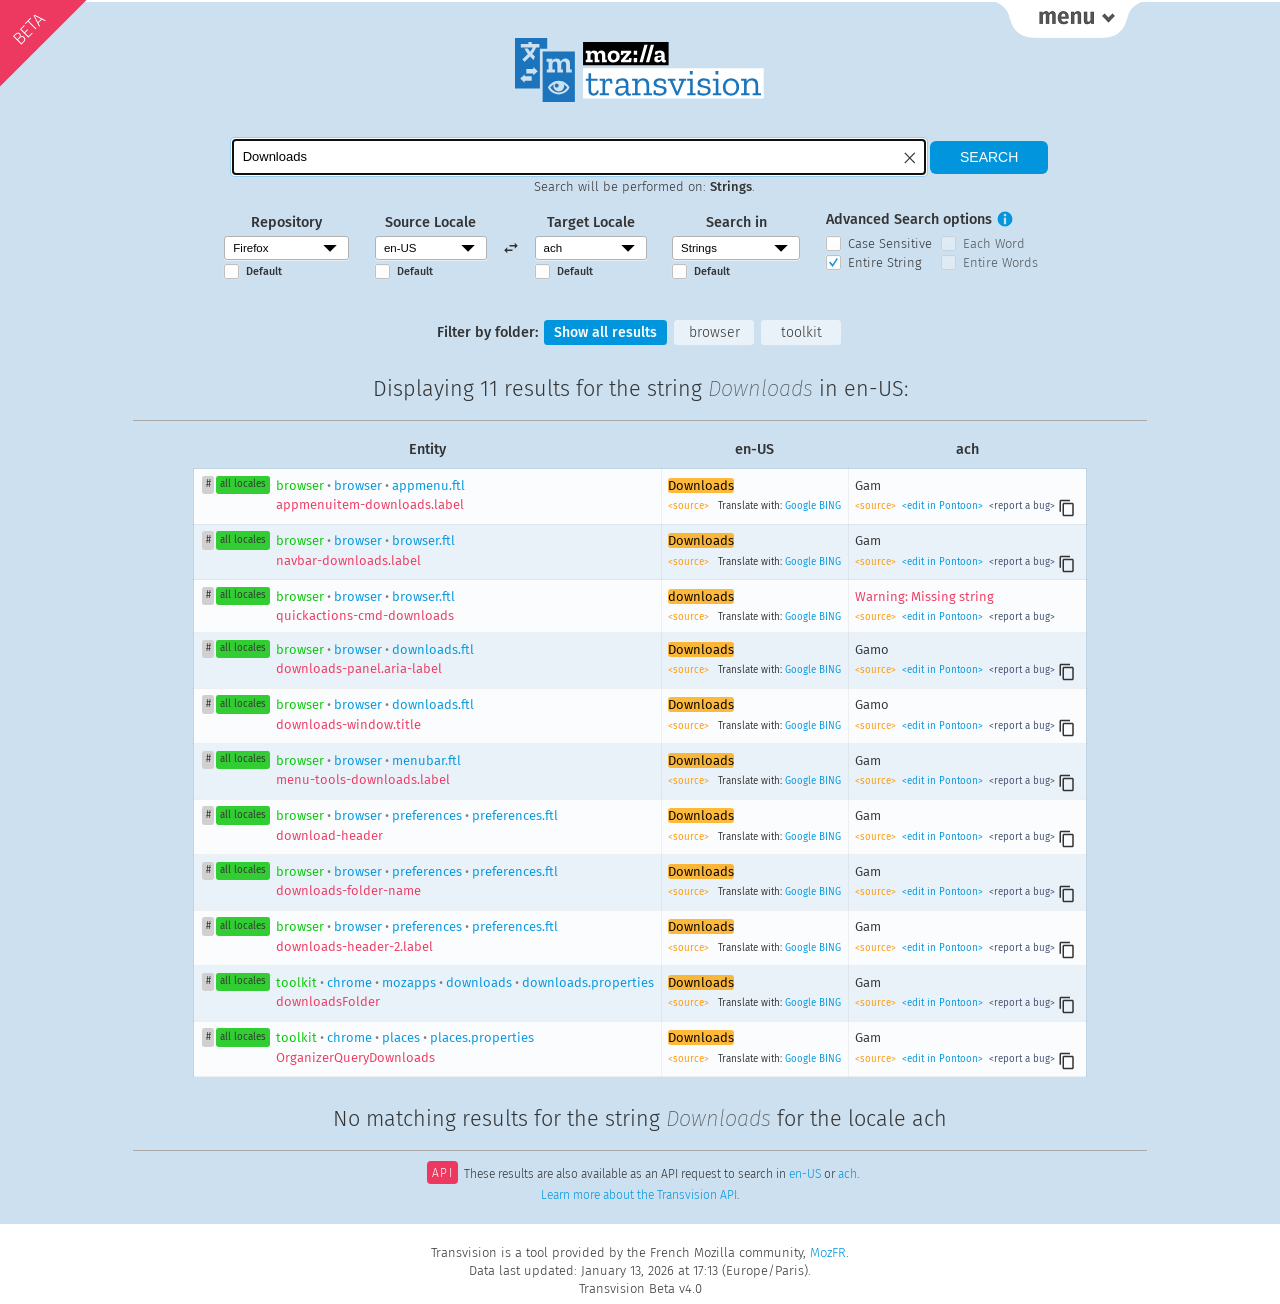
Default (264, 271)
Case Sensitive (890, 243)
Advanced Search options (909, 219)
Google (800, 507)
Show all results (605, 332)
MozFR (828, 1252)
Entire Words (1000, 262)
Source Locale (430, 222)
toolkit (802, 332)
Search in (736, 222)
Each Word (994, 243)
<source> (690, 507)
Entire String (885, 262)
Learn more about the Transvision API (639, 1196)
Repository (286, 222)
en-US (805, 1176)
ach (847, 1176)
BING (830, 507)
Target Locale (591, 222)
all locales (243, 485)
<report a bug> (1020, 507)
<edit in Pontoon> (942, 507)
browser (714, 332)
